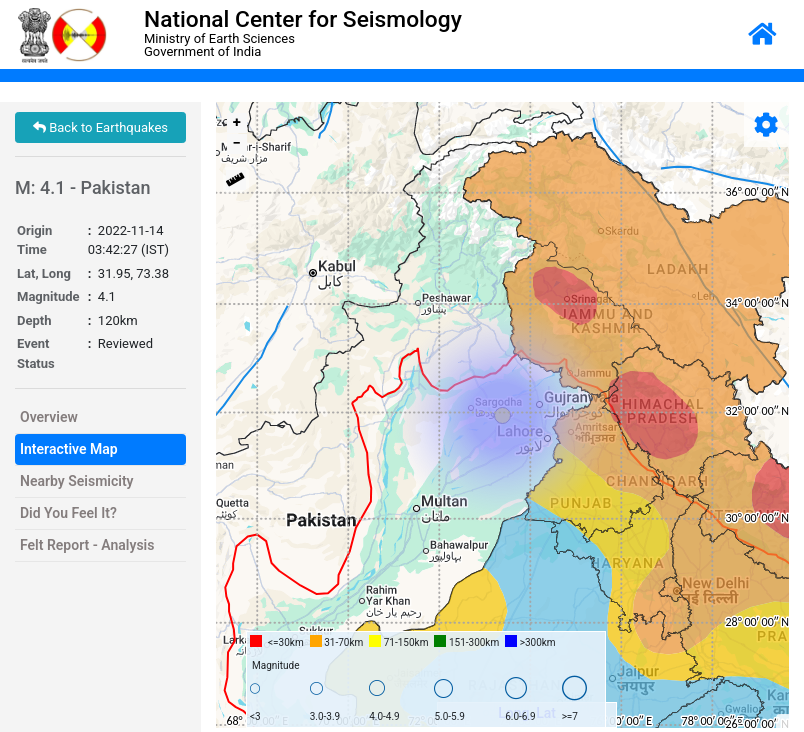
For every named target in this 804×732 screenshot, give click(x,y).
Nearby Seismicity (77, 481)
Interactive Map (69, 449)
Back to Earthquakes (100, 127)
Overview (49, 417)
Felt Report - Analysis (87, 545)
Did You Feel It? (68, 513)
